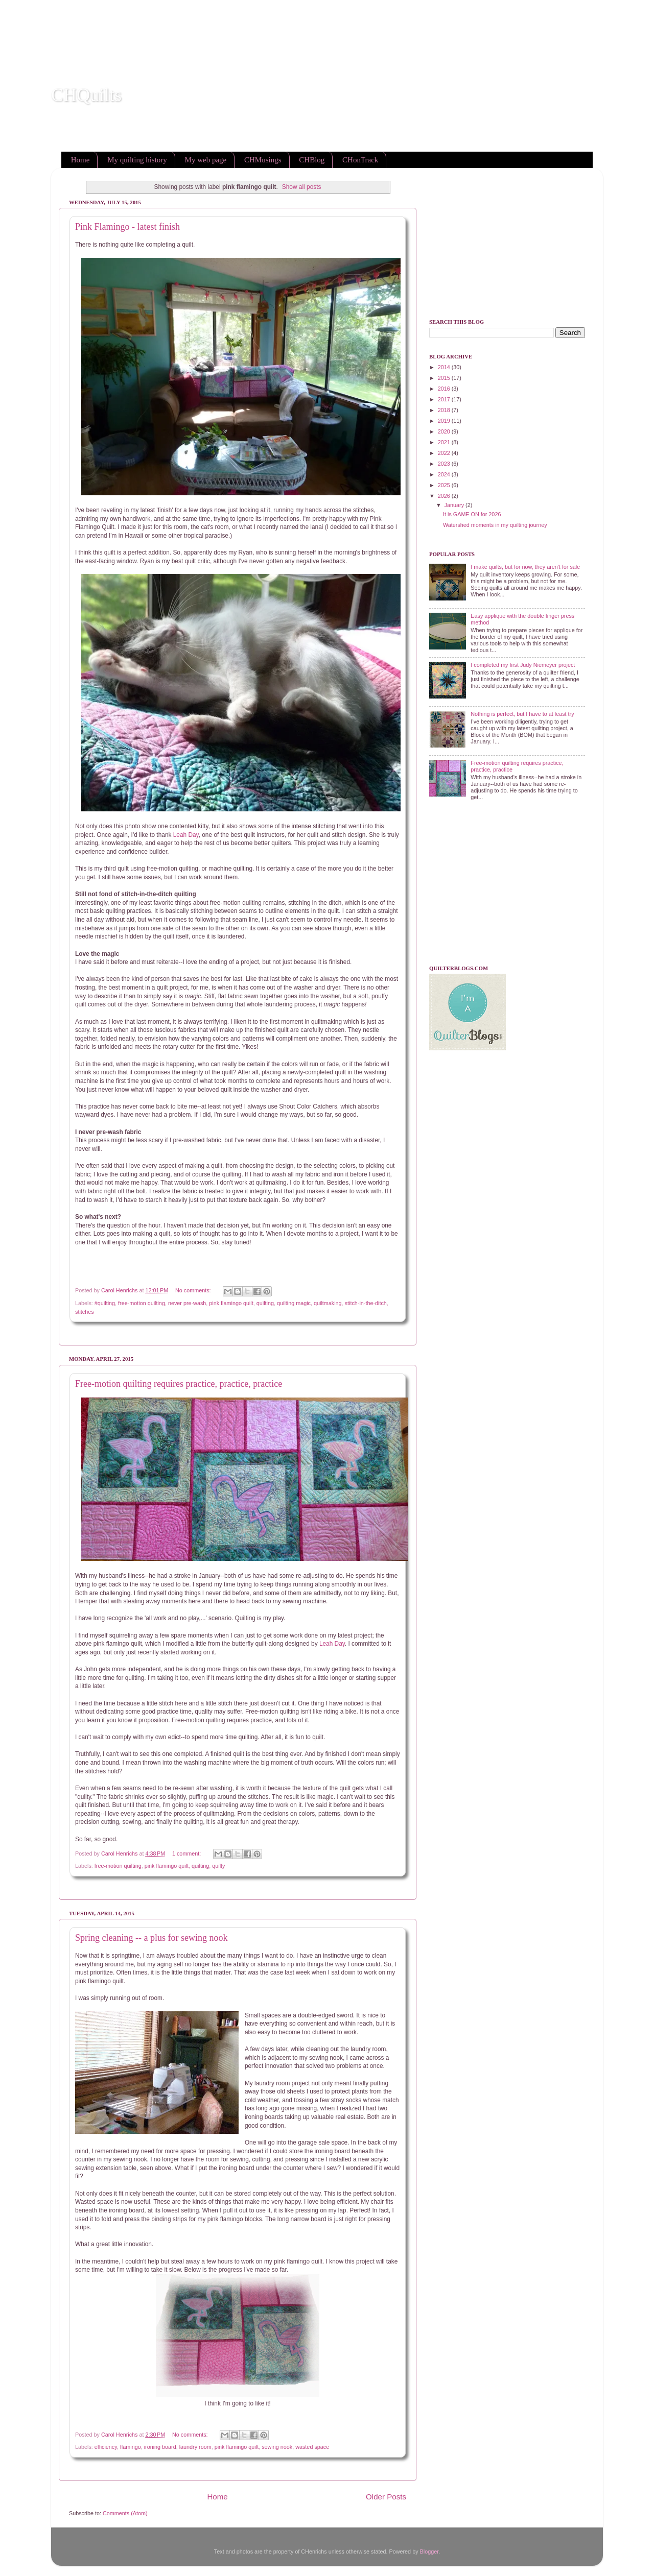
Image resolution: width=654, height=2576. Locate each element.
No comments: (194, 1290)
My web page (206, 160)
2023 (445, 464)
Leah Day (186, 834)
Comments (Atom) (125, 2513)
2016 (445, 389)
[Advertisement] (186, 23)
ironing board (160, 2447)
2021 (445, 442)
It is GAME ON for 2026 (472, 514)
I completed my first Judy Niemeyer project (523, 665)
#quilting (105, 1303)
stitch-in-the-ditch (366, 1303)
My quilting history (137, 160)
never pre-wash (187, 1303)
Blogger (429, 2551)
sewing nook (277, 2447)
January (455, 505)
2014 (445, 367)
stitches (84, 1312)
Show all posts (301, 186)
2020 (445, 431)
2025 (445, 485)
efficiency (106, 2447)
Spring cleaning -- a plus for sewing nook (151, 1938)
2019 (445, 421)
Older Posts (386, 2496)
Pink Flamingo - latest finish (127, 227)
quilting (265, 1303)
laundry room (195, 2447)
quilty (218, 1866)
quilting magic (294, 1303)
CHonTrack (360, 160)
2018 (445, 410)
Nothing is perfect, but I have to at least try (522, 714)
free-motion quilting (141, 1303)
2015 (445, 378)
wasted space (312, 2447)
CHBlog (311, 160)
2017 (445, 399)
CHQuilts (86, 95)
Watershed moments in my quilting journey (495, 525)
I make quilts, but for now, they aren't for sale (525, 567)
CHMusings (263, 160)
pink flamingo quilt (231, 1303)
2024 (445, 474)
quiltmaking (328, 1303)
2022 (445, 453)
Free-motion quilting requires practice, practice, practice (178, 1384)
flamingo (130, 2447)
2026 (445, 496)
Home (80, 160)
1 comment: (187, 1853)
